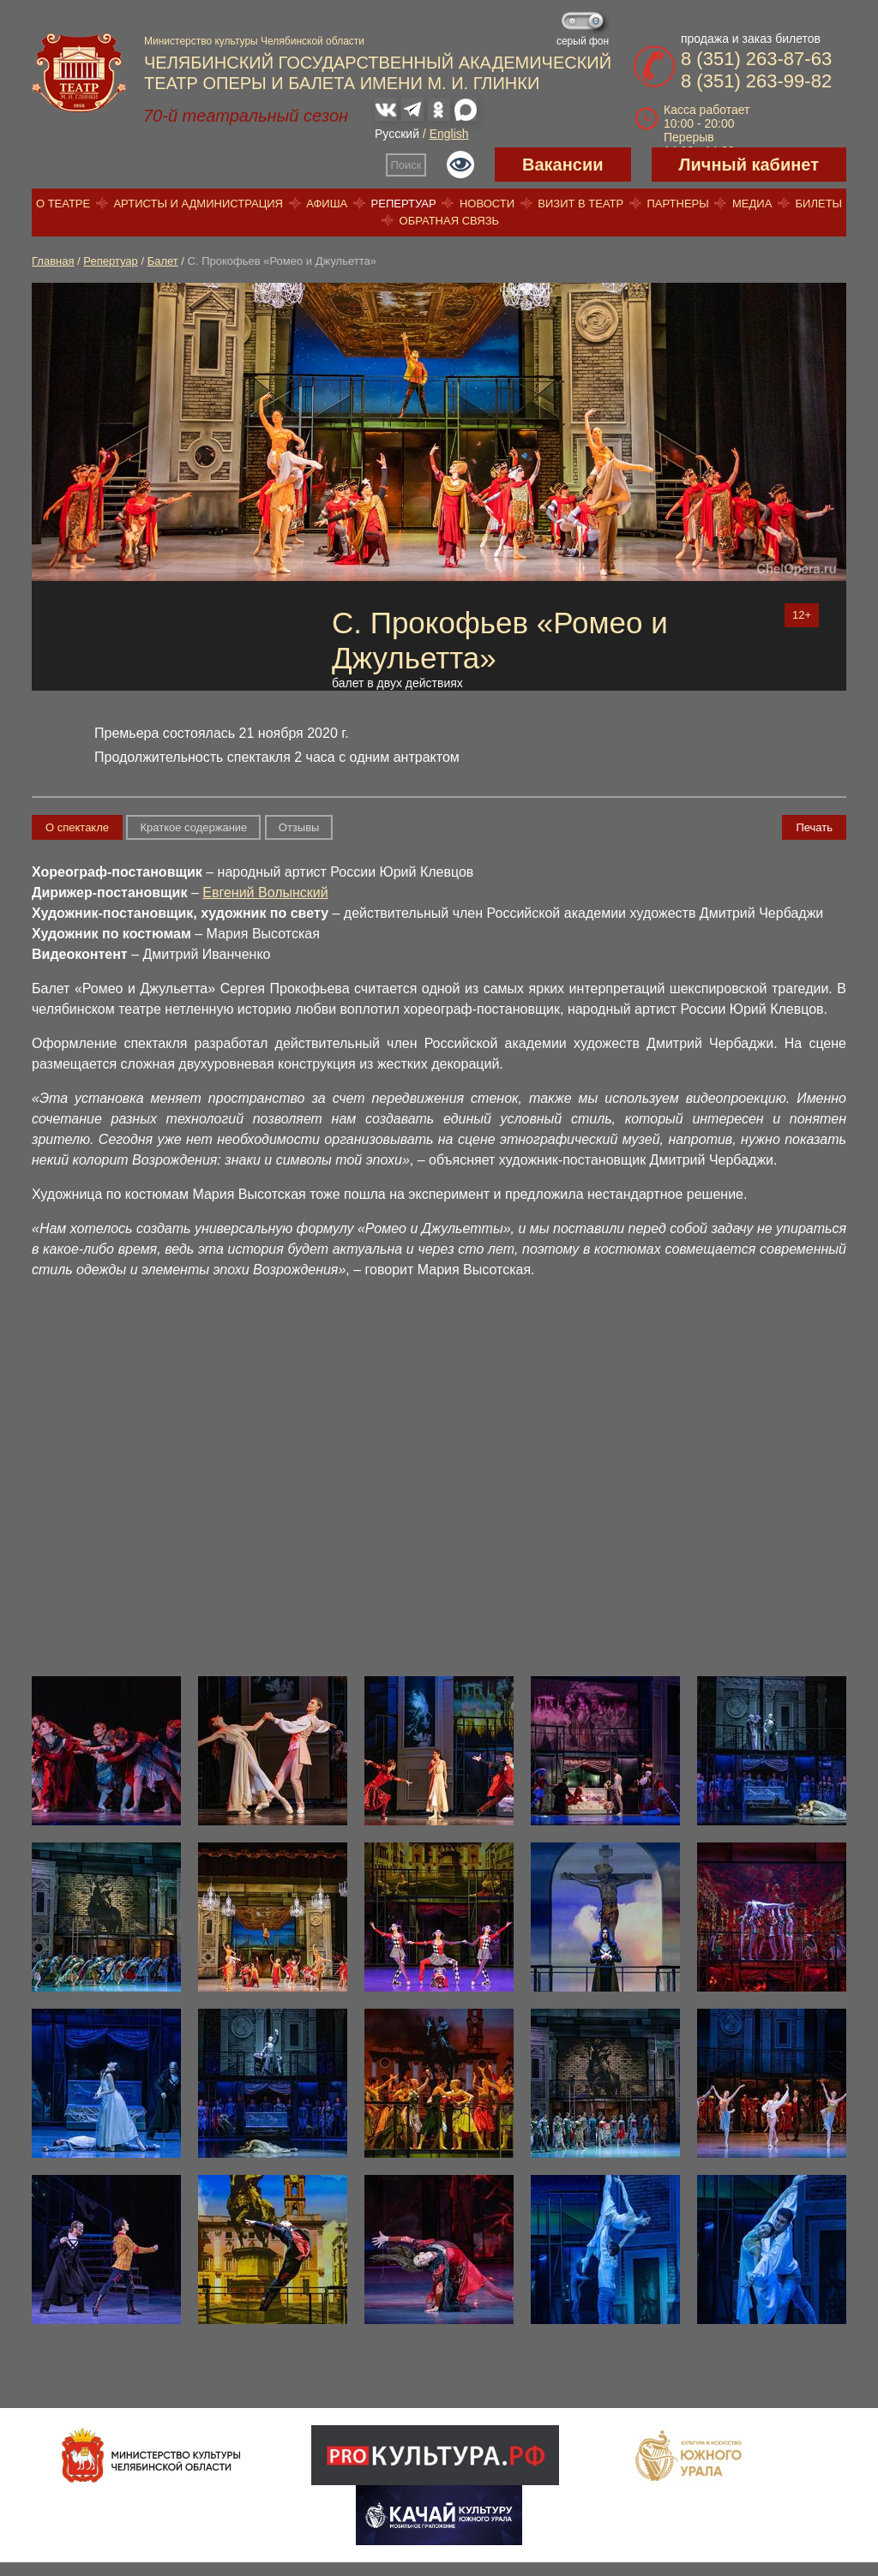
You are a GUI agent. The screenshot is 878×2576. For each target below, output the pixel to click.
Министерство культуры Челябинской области (254, 41)
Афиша (326, 203)
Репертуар (403, 203)
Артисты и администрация (198, 203)
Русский (397, 134)
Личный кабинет (749, 164)
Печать (814, 827)
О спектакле (77, 827)
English (449, 134)
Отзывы (299, 827)
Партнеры (677, 203)
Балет (162, 261)
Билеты (819, 203)
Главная (53, 261)
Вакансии (563, 164)
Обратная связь (450, 220)
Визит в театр (580, 203)
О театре (63, 203)
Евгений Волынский (265, 892)
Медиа (752, 203)
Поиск (406, 165)
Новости (487, 203)
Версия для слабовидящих (460, 164)
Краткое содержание (193, 827)
